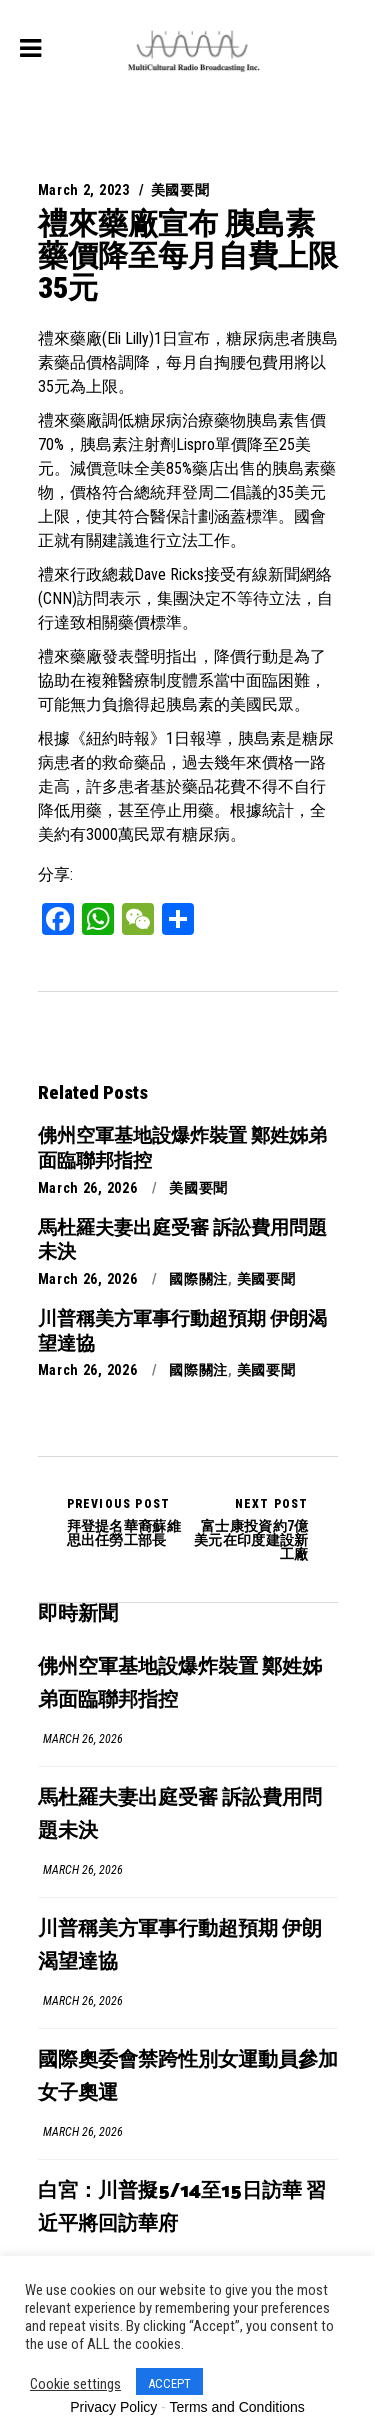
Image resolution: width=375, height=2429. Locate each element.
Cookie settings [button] (75, 2384)
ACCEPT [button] (169, 2383)
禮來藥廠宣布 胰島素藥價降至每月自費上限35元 (188, 255)
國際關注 (198, 1279)
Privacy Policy (113, 2407)
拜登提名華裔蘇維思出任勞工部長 (127, 1522)
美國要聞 (180, 190)
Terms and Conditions (236, 2407)
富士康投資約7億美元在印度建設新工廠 (248, 1529)
